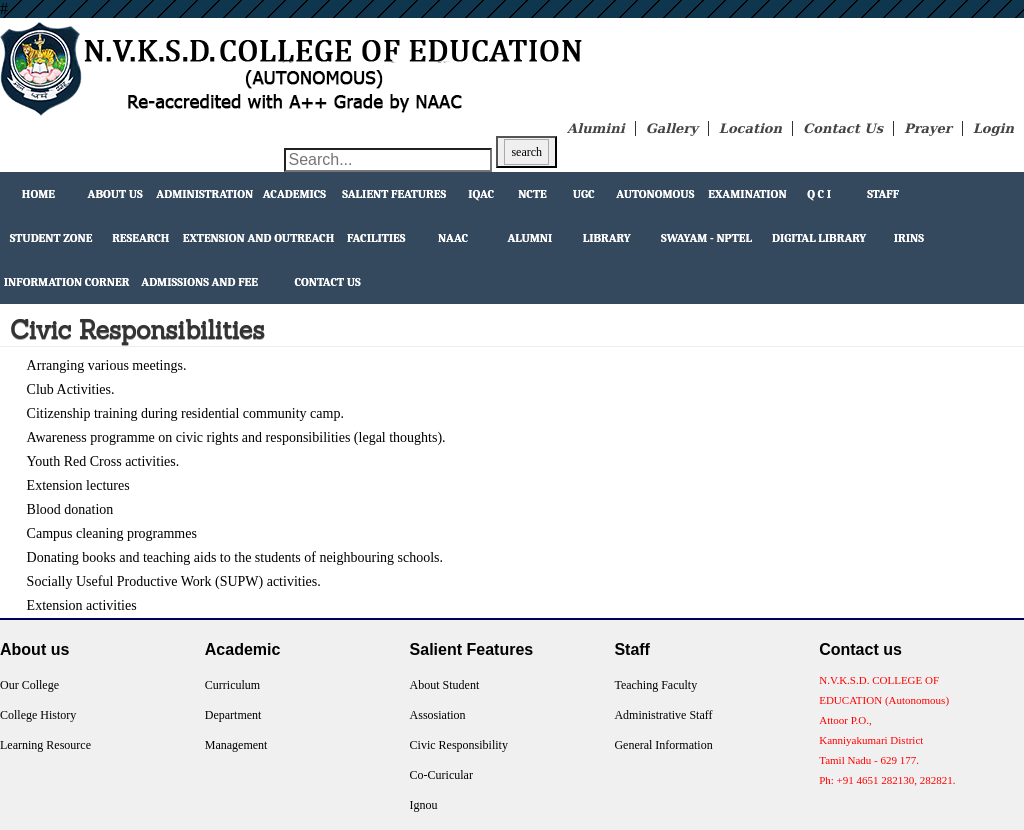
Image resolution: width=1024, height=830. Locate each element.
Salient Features (394, 194)
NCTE (532, 194)
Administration (204, 194)
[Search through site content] (388, 160)
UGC (584, 194)
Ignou (424, 805)
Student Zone (51, 238)
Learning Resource (45, 745)
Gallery (672, 128)
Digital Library (819, 238)
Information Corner (67, 282)
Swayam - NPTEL (706, 238)
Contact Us (843, 128)
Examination (747, 194)
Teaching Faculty (655, 685)
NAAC (453, 238)
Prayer (928, 128)
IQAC (481, 194)
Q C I (819, 194)
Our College (29, 685)
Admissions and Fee (199, 282)
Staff (883, 194)
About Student (445, 685)
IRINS (909, 238)
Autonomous (655, 194)
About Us (115, 194)
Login (993, 128)
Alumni (529, 238)
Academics (294, 194)
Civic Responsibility (459, 745)
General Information (663, 745)
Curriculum (232, 685)
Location (750, 128)
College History (38, 715)
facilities (376, 238)
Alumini (596, 128)
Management (236, 745)
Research (140, 238)
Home (38, 194)
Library (607, 238)
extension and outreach (259, 238)
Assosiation (438, 715)
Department (233, 715)
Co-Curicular (441, 775)
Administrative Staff (663, 715)
